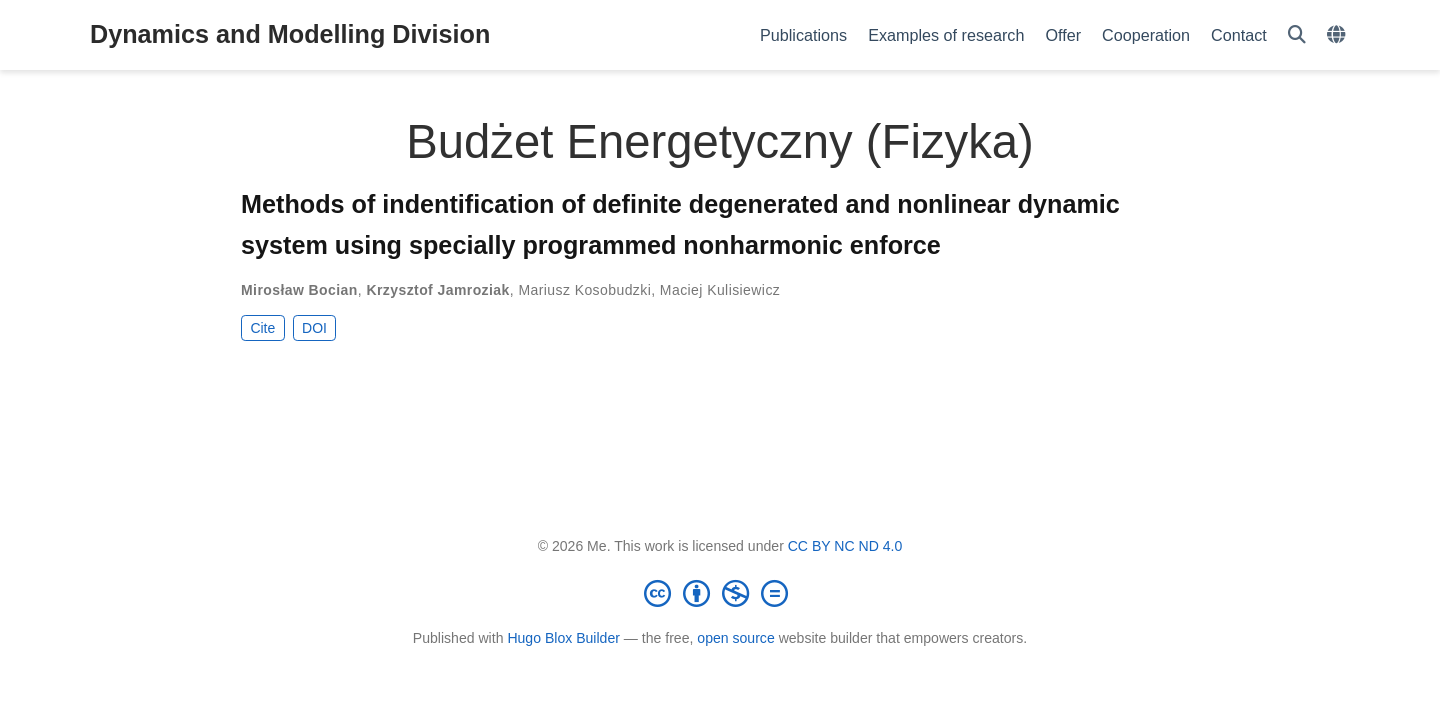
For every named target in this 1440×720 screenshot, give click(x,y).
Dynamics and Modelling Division (290, 34)
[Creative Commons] (720, 593)
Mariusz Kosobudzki (584, 290)
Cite (262, 328)
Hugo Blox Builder (563, 638)
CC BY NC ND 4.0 (845, 546)
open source (735, 638)
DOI (314, 328)
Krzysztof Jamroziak (437, 290)
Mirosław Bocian (299, 290)
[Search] (1297, 35)
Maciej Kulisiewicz (720, 290)
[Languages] (1338, 35)
